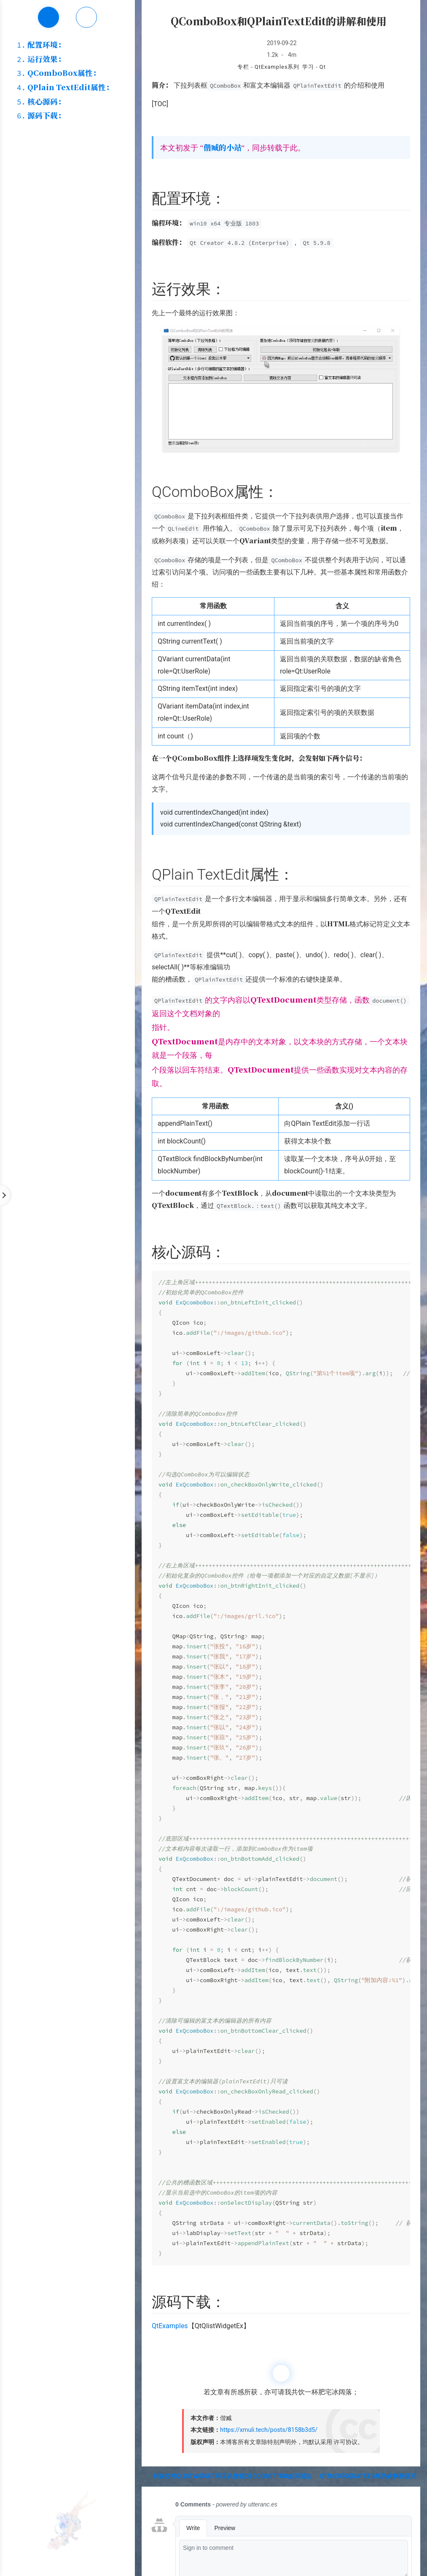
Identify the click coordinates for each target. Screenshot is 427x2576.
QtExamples (170, 2326)
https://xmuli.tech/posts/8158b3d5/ (268, 2430)
